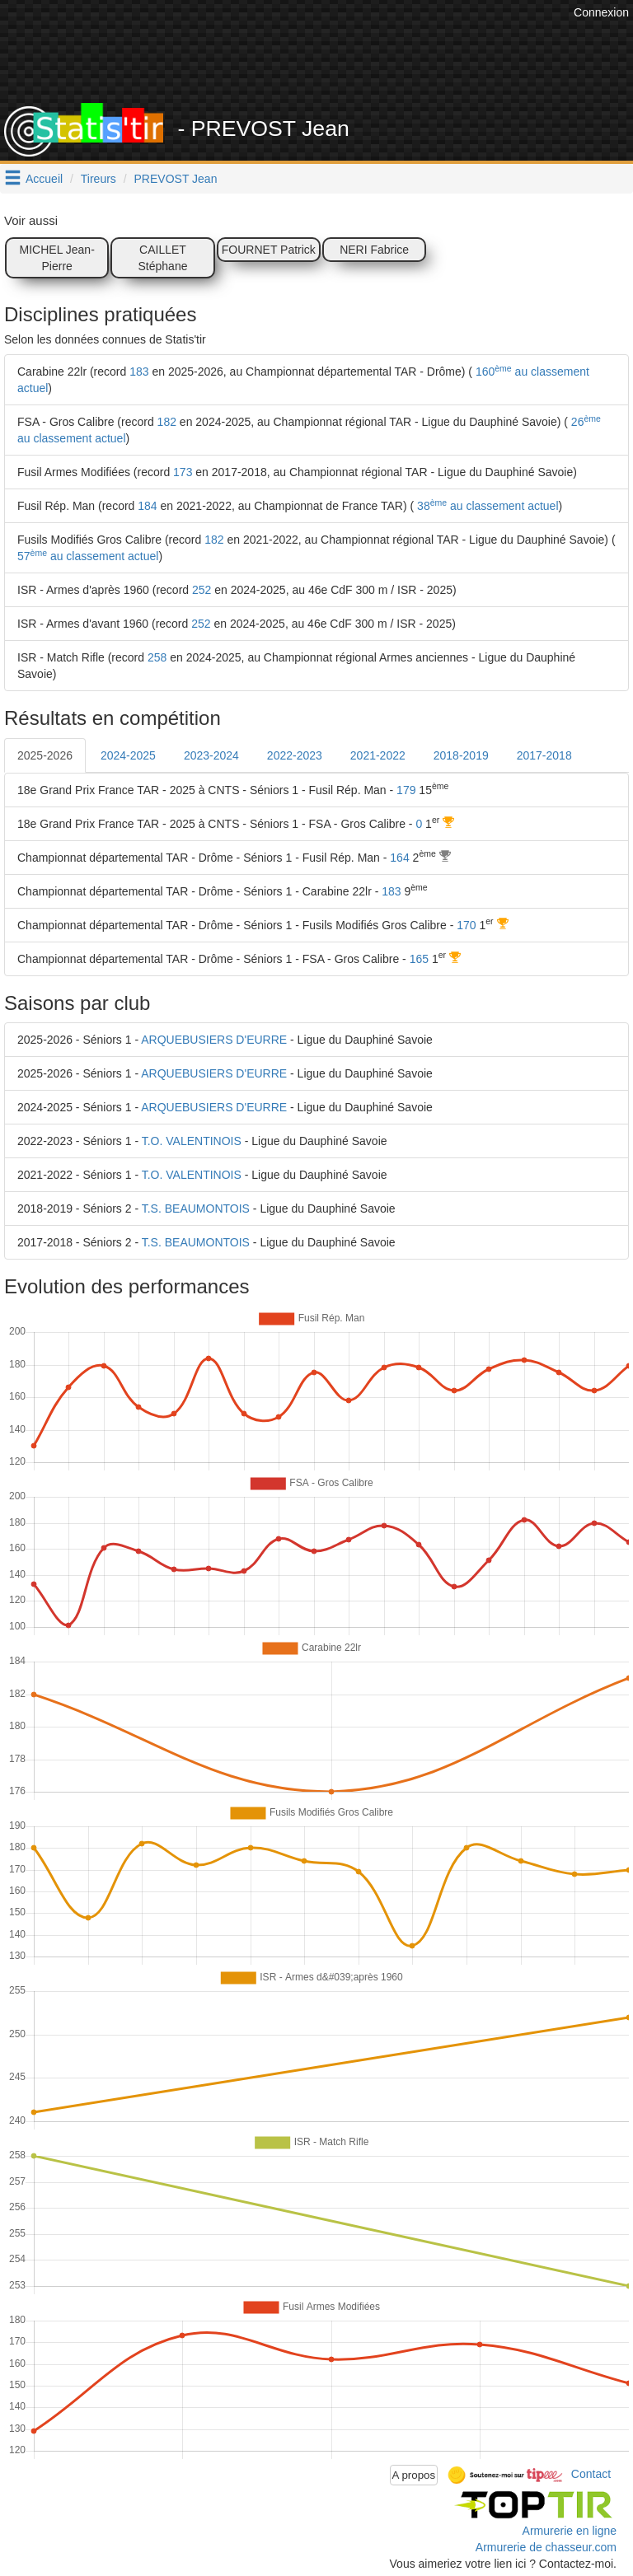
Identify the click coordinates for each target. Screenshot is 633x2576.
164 (399, 857)
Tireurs (98, 178)
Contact (591, 2473)
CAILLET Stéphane (163, 258)
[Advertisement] (329, 62)
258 (157, 657)
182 (166, 421)
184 (147, 505)
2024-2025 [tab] (128, 755)
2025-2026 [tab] (45, 755)
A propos (414, 2475)
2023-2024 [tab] (211, 755)
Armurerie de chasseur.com (546, 2547)
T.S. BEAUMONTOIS (196, 1208)
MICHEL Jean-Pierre (57, 258)
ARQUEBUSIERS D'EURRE (214, 1039)
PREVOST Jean (176, 178)
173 (182, 472)
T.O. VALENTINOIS (191, 1141)
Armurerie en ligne (570, 2530)
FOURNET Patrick (269, 249)
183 (138, 371)
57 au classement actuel (87, 556)
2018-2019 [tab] (461, 755)
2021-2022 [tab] (378, 755)
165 (419, 958)
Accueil (44, 178)
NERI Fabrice (374, 249)
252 (201, 589)
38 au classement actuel (486, 505)
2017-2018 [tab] (544, 755)
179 (405, 790)
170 (466, 925)
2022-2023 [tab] (294, 755)
